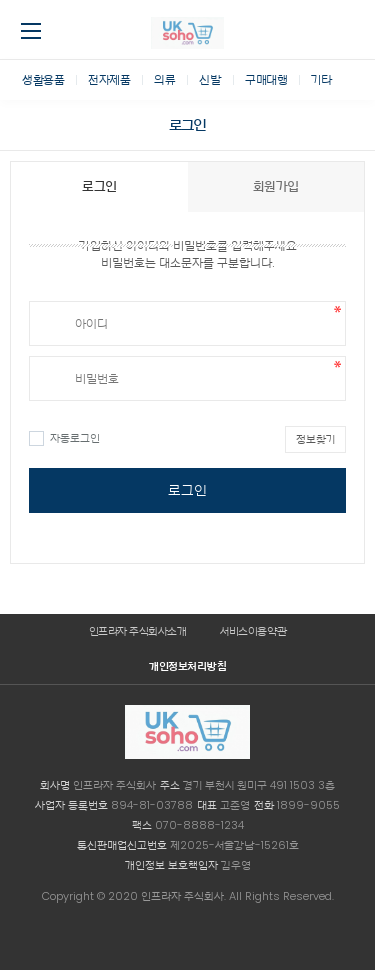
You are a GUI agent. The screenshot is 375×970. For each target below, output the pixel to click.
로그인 (187, 490)
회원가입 (276, 186)
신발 (210, 79)
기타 (321, 79)
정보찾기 (315, 439)
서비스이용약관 (253, 631)
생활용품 (43, 79)
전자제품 (109, 79)
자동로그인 (64, 438)
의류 (164, 79)
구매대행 (266, 79)
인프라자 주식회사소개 (138, 631)
